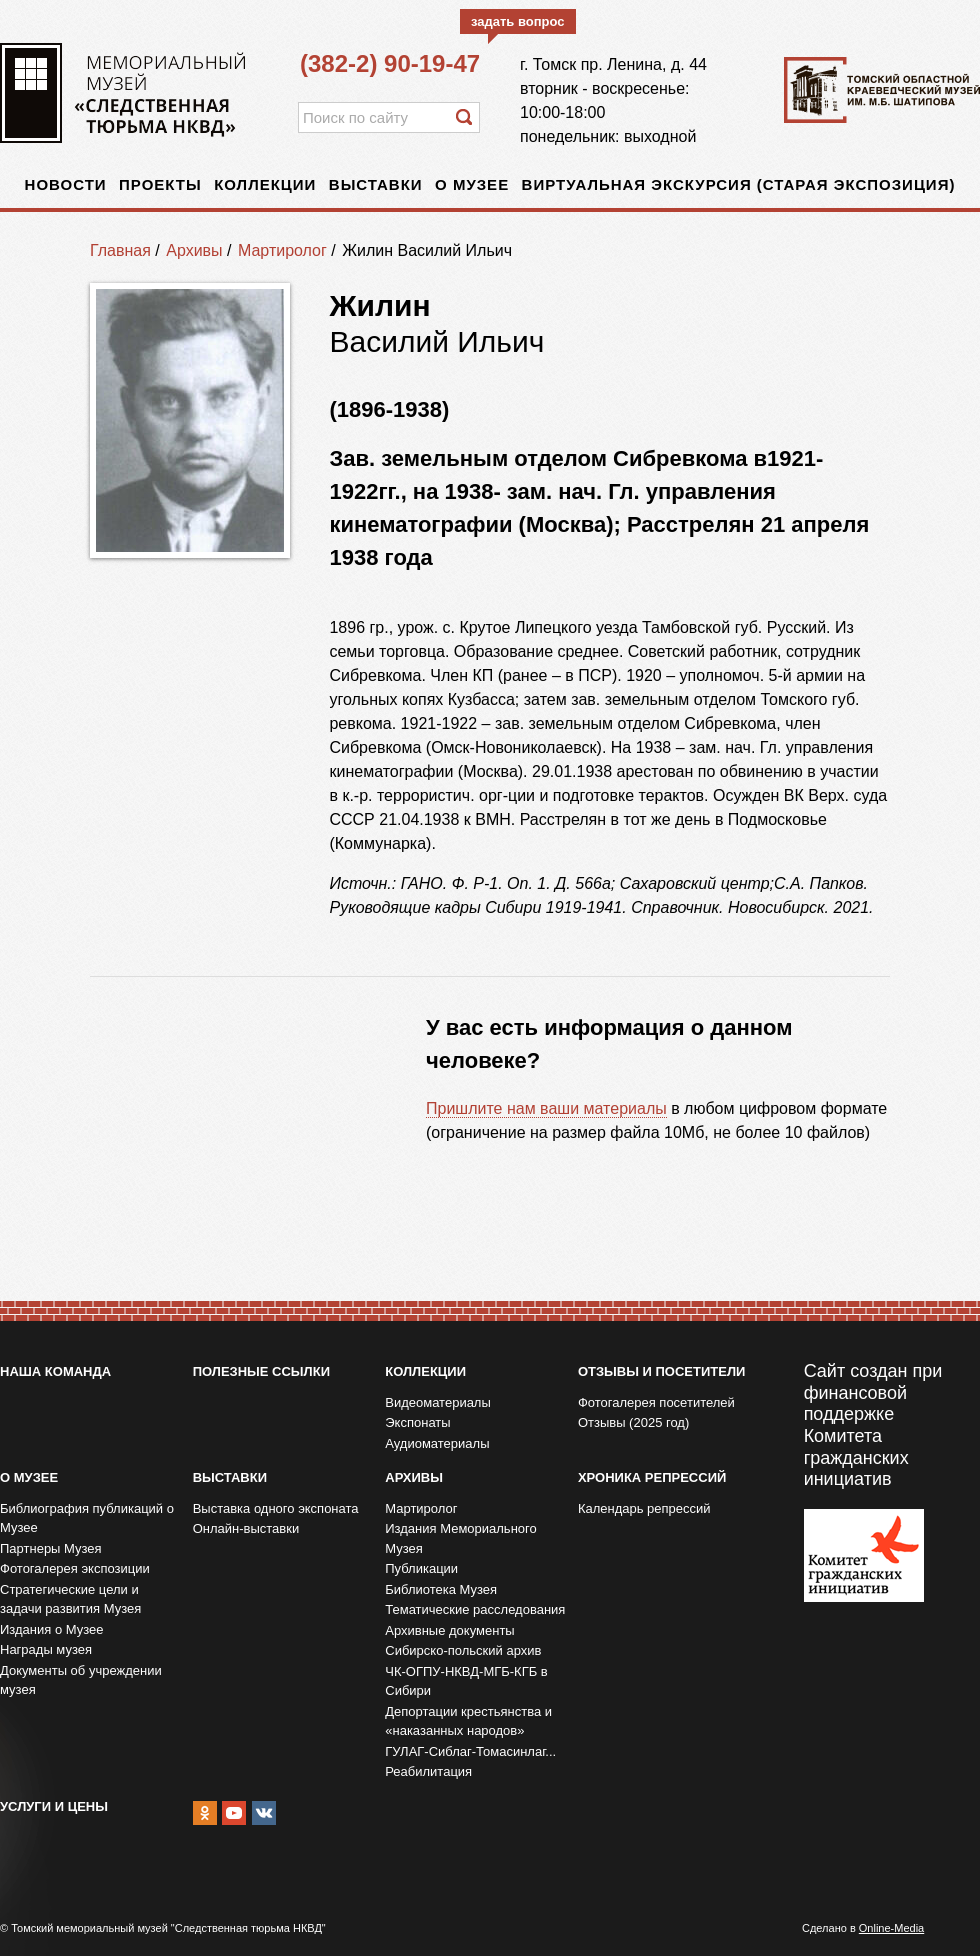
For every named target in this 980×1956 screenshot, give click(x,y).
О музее (472, 184)
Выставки (376, 184)
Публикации (421, 1568)
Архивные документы (449, 1630)
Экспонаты (417, 1422)
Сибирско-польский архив (463, 1650)
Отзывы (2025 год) (633, 1422)
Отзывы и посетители (661, 1371)
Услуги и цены (54, 1806)
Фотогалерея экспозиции (75, 1568)
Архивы (194, 250)
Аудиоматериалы (437, 1443)
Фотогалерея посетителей (656, 1402)
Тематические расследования (475, 1609)
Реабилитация (428, 1771)
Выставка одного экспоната (276, 1508)
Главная (120, 250)
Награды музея (46, 1649)
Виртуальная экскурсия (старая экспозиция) (739, 184)
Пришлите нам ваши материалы (546, 1108)
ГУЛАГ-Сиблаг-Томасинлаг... (470, 1751)
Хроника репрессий (652, 1477)
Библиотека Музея (441, 1589)
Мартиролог (282, 250)
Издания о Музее (52, 1629)
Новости (66, 184)
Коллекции (265, 184)
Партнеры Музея (51, 1548)
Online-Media (891, 1928)
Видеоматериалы (438, 1402)
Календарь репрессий (644, 1508)
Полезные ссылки (261, 1371)
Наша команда (55, 1371)
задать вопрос (518, 21)
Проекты (160, 184)
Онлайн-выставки (246, 1528)
